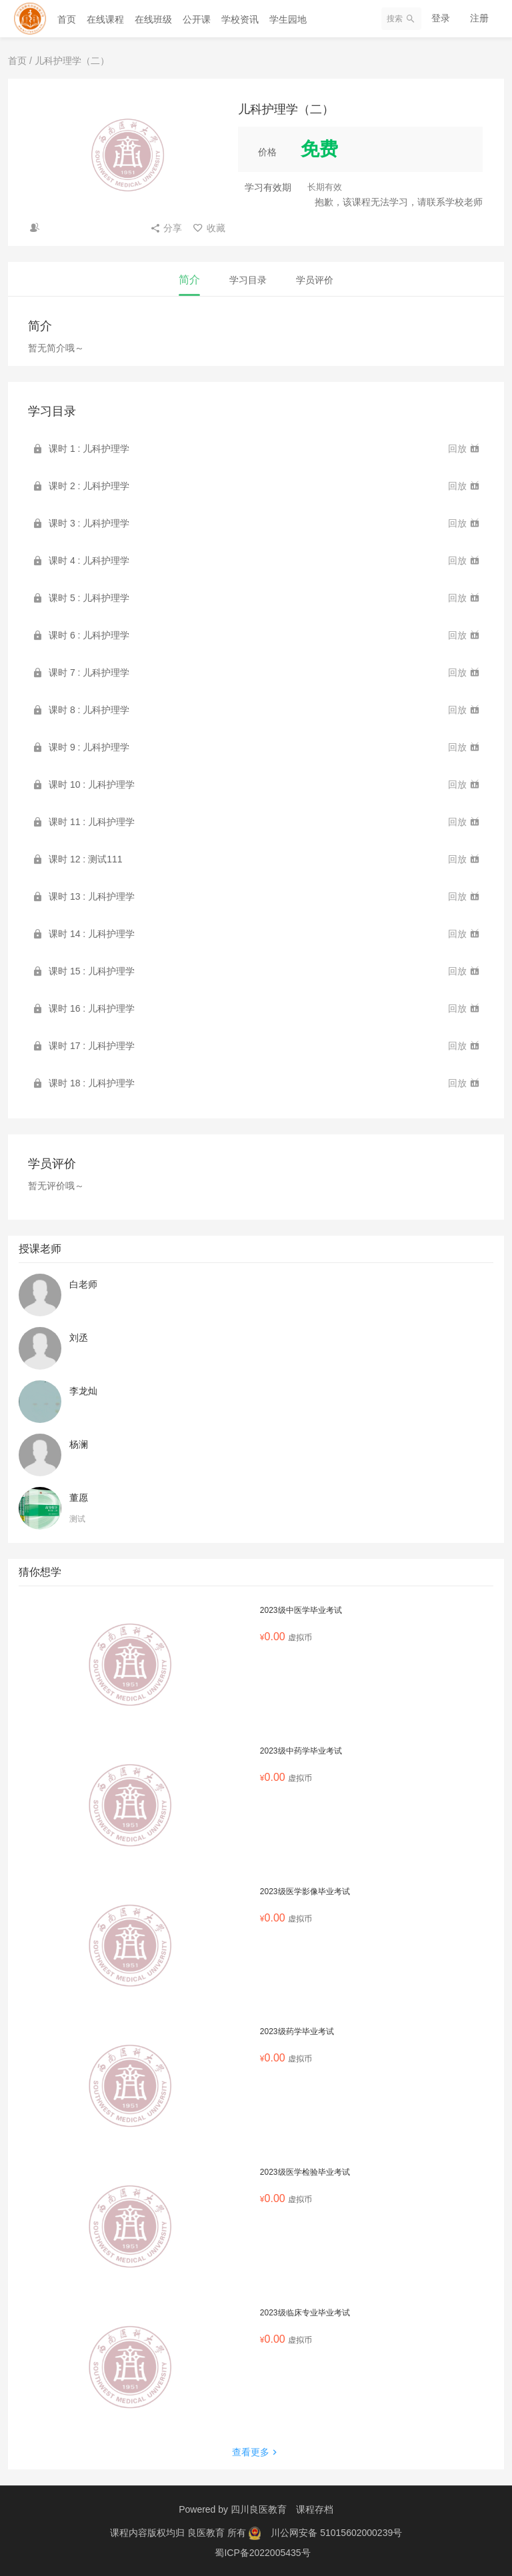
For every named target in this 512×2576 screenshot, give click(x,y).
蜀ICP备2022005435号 (262, 2552)
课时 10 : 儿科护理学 (92, 784)
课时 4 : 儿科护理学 (89, 560)
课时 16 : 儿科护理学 (92, 1008)
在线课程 (105, 19)
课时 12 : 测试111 (86, 859)
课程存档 (314, 2509)
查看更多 (256, 2452)
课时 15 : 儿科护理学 (92, 971)
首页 (66, 19)
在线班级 (153, 19)
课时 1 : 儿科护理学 (89, 448)
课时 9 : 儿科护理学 (89, 747)
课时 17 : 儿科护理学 (92, 1045)
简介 (189, 279)
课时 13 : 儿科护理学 (92, 896)
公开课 (197, 19)
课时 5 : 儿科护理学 (89, 598)
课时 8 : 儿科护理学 (89, 709)
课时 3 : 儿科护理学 (89, 523)
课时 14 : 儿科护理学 (92, 933)
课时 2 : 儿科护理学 (89, 486)
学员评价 (314, 280)
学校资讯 (240, 19)
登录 (440, 18)
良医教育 (207, 2532)
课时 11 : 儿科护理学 (92, 821)
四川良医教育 (259, 2509)
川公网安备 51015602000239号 (336, 2532)
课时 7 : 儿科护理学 (89, 672)
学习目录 (248, 280)
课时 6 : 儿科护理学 (89, 635)
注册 (479, 18)
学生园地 (288, 19)
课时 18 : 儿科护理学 (92, 1083)
